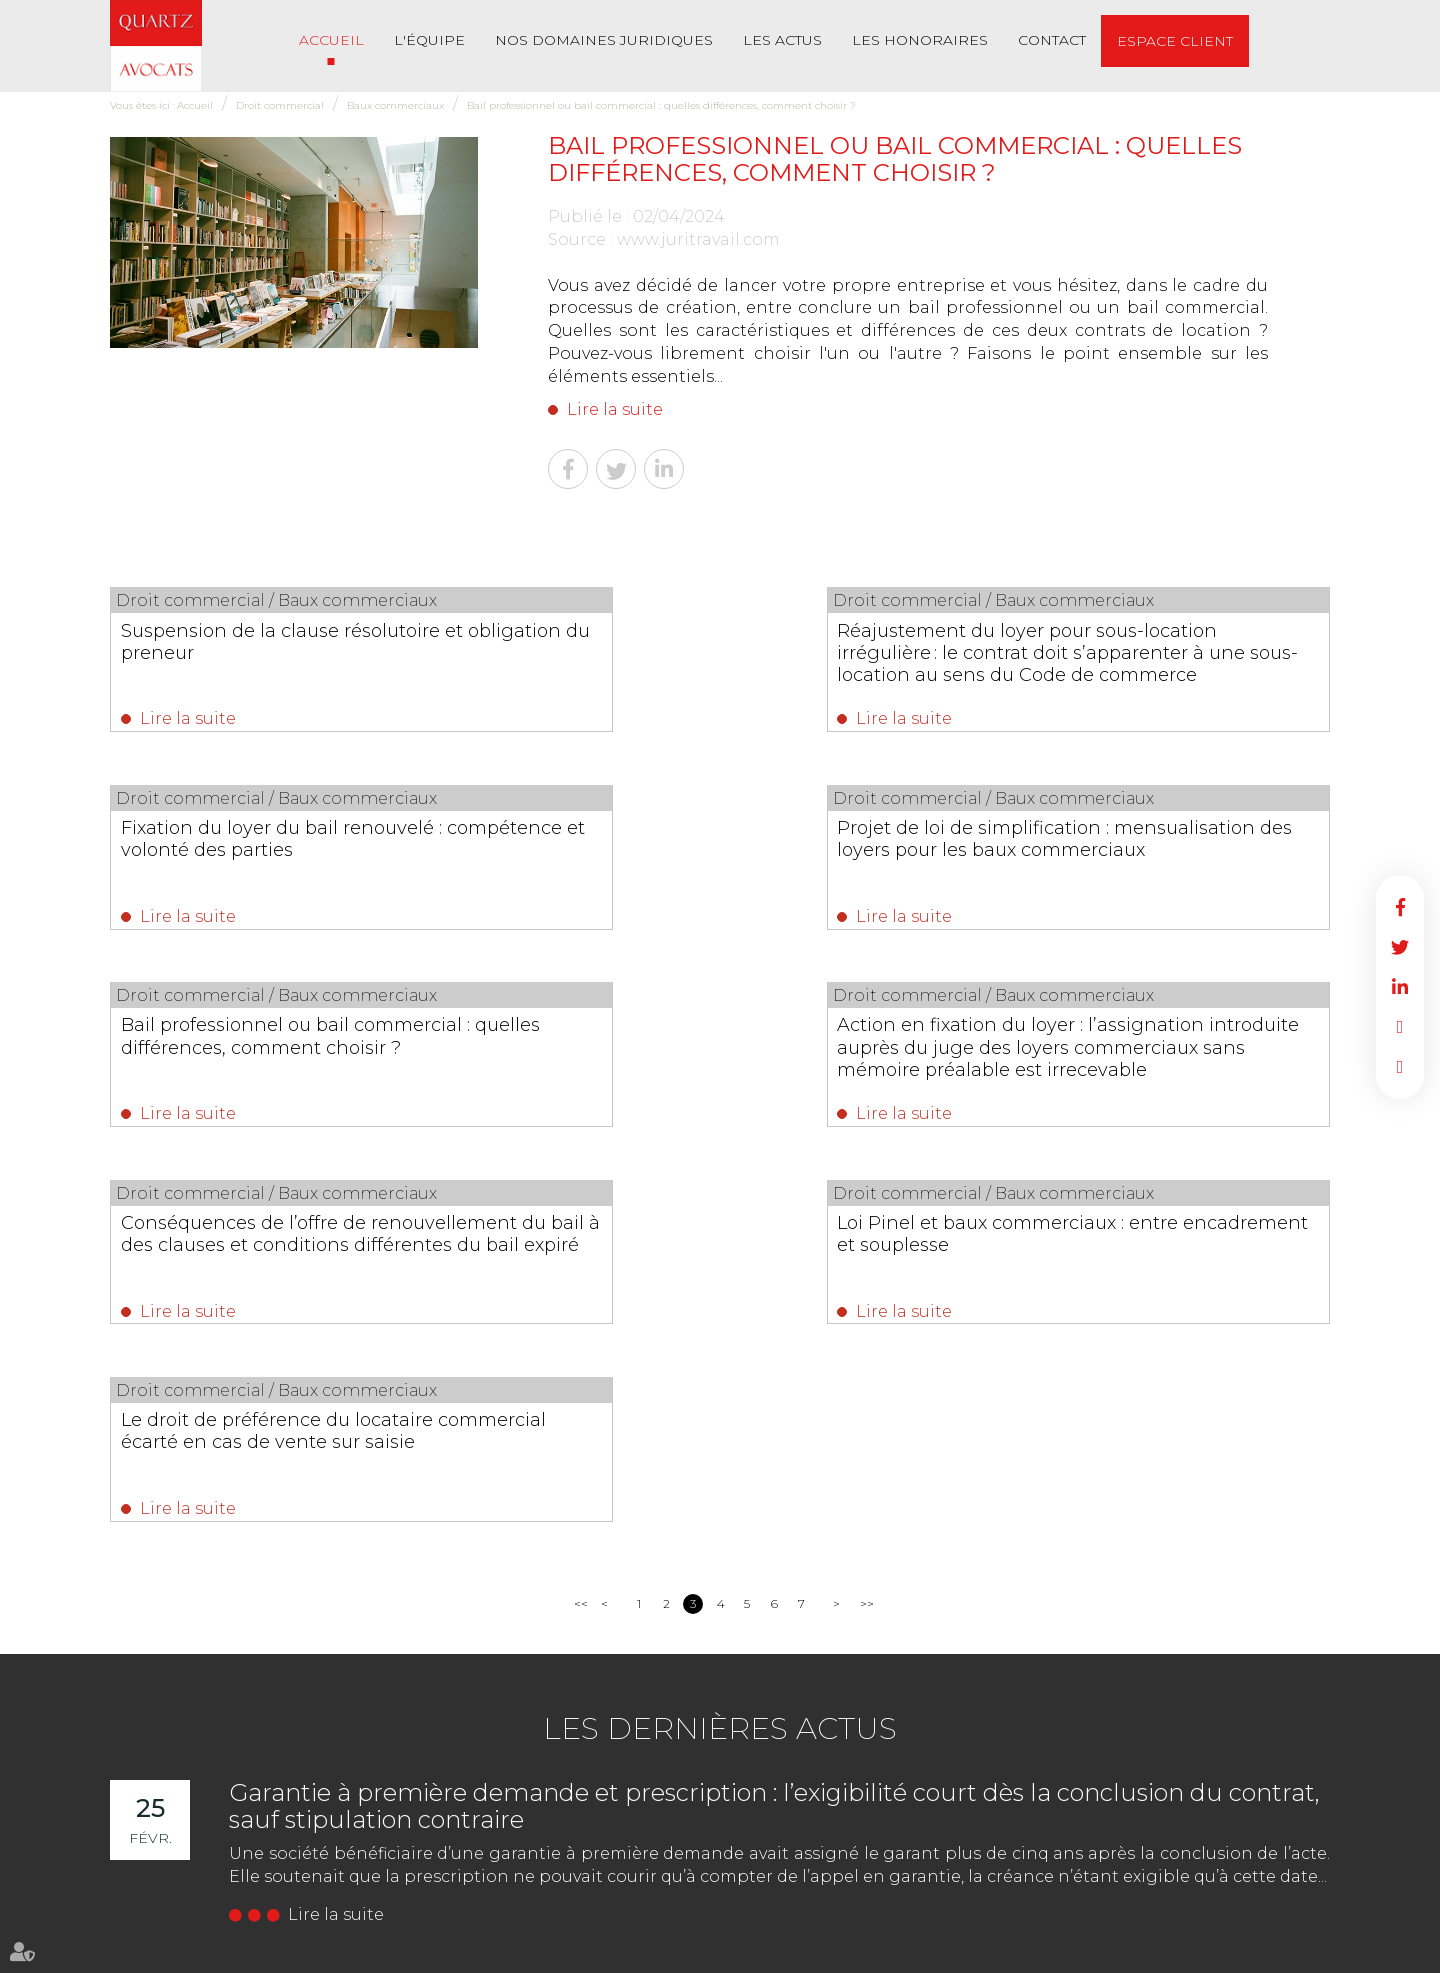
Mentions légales (737, 1951)
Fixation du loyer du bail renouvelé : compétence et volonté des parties (1141, 641)
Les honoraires (920, 40)
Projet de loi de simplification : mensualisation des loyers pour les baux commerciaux (277, 856)
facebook (1400, 907)
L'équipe (429, 40)
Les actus (782, 40)
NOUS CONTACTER (222, 1836)
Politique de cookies (1022, 1951)
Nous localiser (219, 1876)
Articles (1113, 1951)
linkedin (1400, 987)
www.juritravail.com (698, 239)
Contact (1052, 40)
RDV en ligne (1400, 1027)
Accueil (331, 40)
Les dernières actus (720, 1353)
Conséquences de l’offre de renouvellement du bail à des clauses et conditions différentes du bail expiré (282, 1071)
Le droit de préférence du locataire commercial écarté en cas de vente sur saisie (1140, 1060)
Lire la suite (615, 409)
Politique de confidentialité (875, 1951)
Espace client (1175, 41)
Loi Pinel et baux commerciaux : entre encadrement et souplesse (699, 1049)
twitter (1400, 947)
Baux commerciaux (395, 105)
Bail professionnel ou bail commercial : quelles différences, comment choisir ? (661, 105)
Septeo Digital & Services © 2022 (1240, 1952)
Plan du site (642, 1951)
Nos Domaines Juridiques (604, 40)
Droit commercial (280, 105)
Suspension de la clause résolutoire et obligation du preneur (280, 641)
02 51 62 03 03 (198, 1797)
